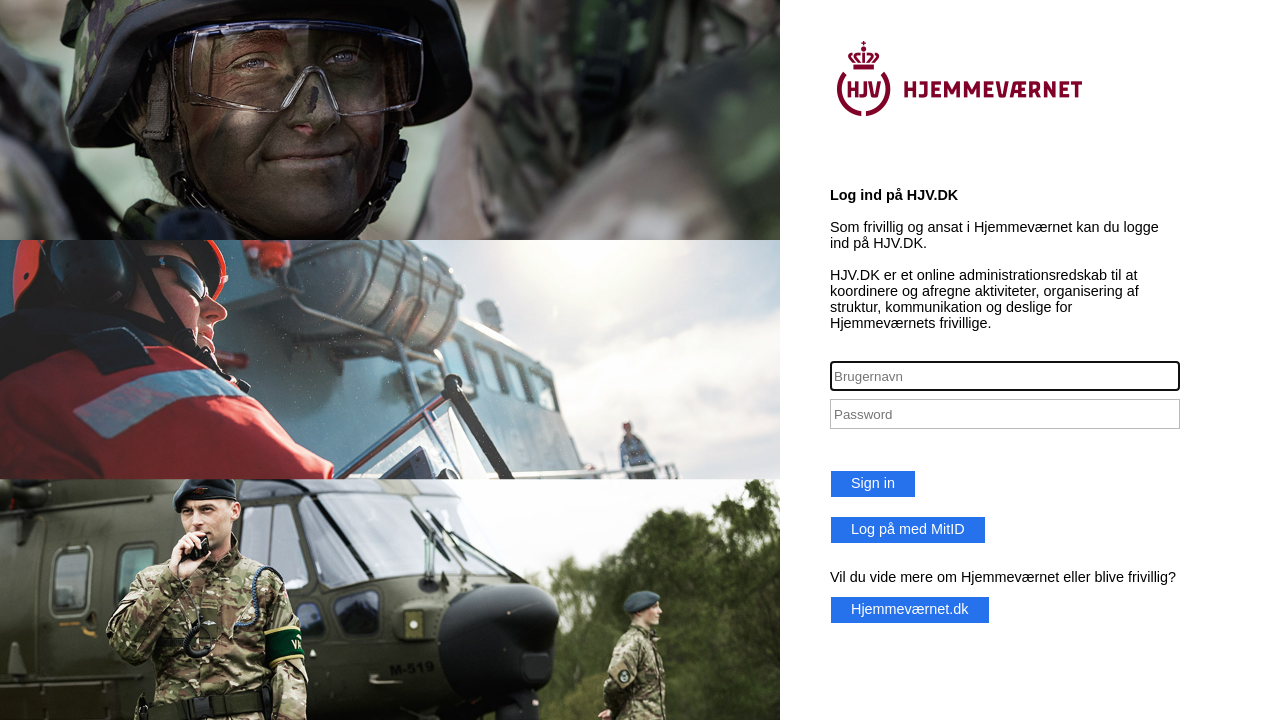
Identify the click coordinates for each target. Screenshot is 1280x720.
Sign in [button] (873, 483)
